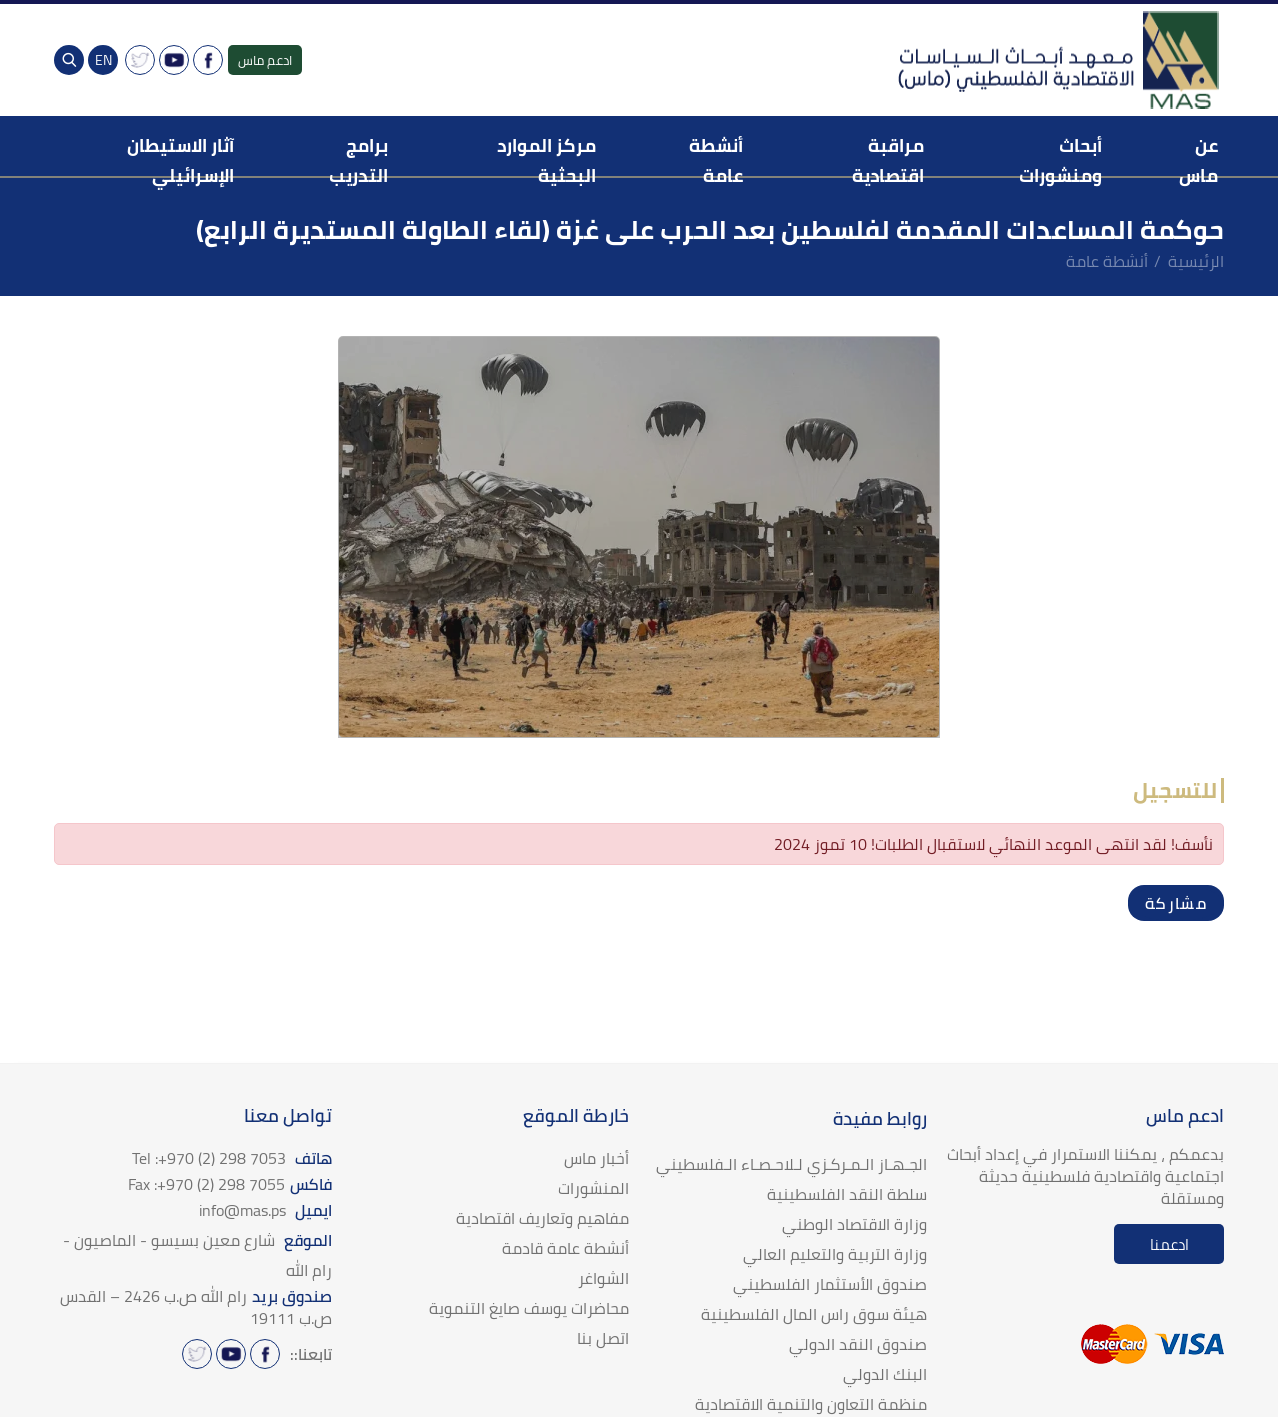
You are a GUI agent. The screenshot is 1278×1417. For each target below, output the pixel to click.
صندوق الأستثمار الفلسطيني (830, 1284)
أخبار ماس (596, 1158)
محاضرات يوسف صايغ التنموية (529, 1308)
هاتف (232, 1158)
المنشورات (593, 1188)
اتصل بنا (603, 1338)
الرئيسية (1196, 261)
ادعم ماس (265, 60)
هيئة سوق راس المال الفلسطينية (814, 1314)
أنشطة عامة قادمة (565, 1248)
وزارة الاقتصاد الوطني (854, 1224)
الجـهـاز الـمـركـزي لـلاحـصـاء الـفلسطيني (791, 1164)
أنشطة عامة (1107, 261)
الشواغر (603, 1278)
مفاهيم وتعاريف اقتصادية (542, 1218)
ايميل (265, 1210)
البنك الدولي (885, 1374)
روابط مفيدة (880, 1118)
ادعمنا (1169, 1244)
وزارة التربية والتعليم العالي (835, 1254)
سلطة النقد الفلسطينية (847, 1194)
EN (103, 60)
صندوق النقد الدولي (858, 1344)
